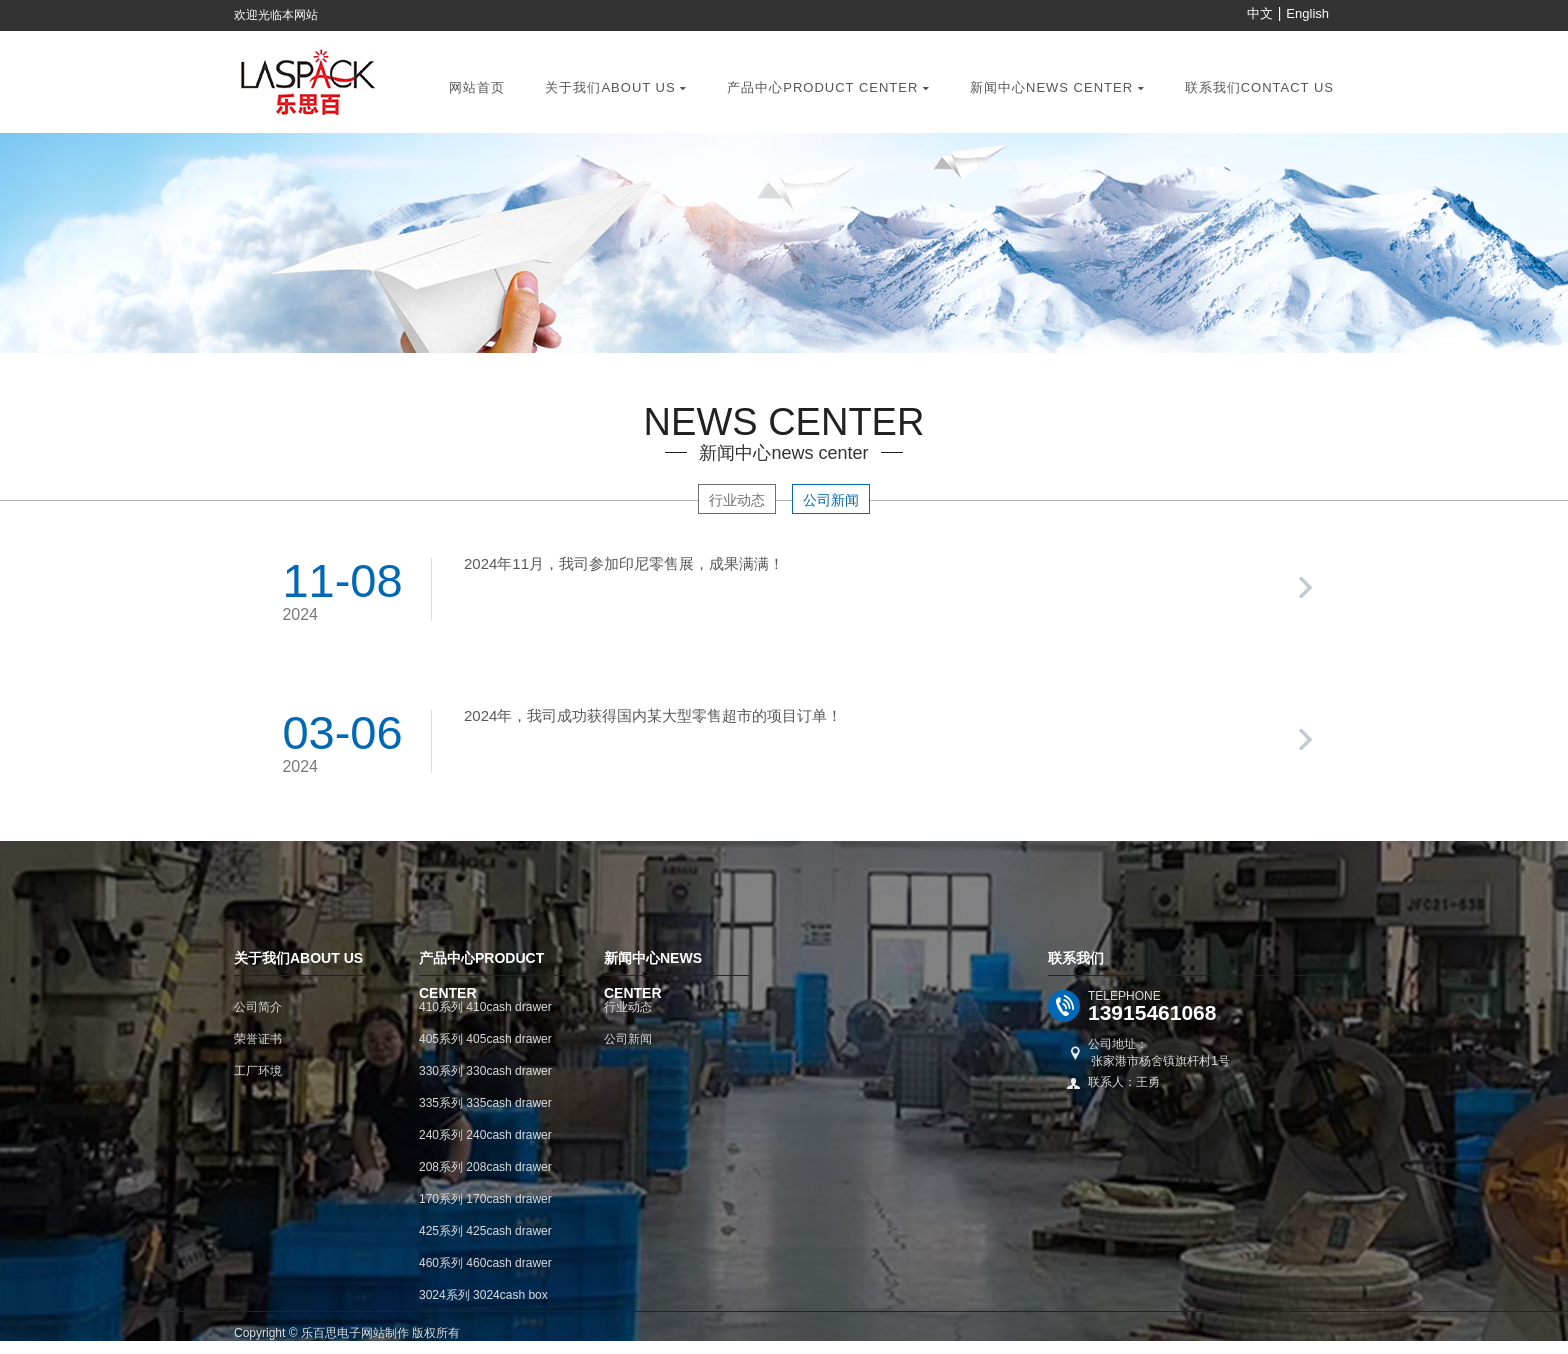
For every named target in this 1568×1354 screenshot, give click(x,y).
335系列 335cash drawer (485, 1103)
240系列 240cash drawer (485, 1135)
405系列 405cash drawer (485, 1039)
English (1307, 13)
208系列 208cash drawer (485, 1167)
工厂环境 (258, 1071)
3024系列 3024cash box (483, 1295)
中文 (1260, 13)
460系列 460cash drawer (485, 1263)
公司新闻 (831, 500)
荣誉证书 (258, 1039)
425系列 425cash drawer (485, 1231)
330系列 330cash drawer (485, 1071)
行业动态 (737, 500)
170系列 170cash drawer (485, 1199)
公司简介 (258, 1007)
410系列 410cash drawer (485, 1007)
